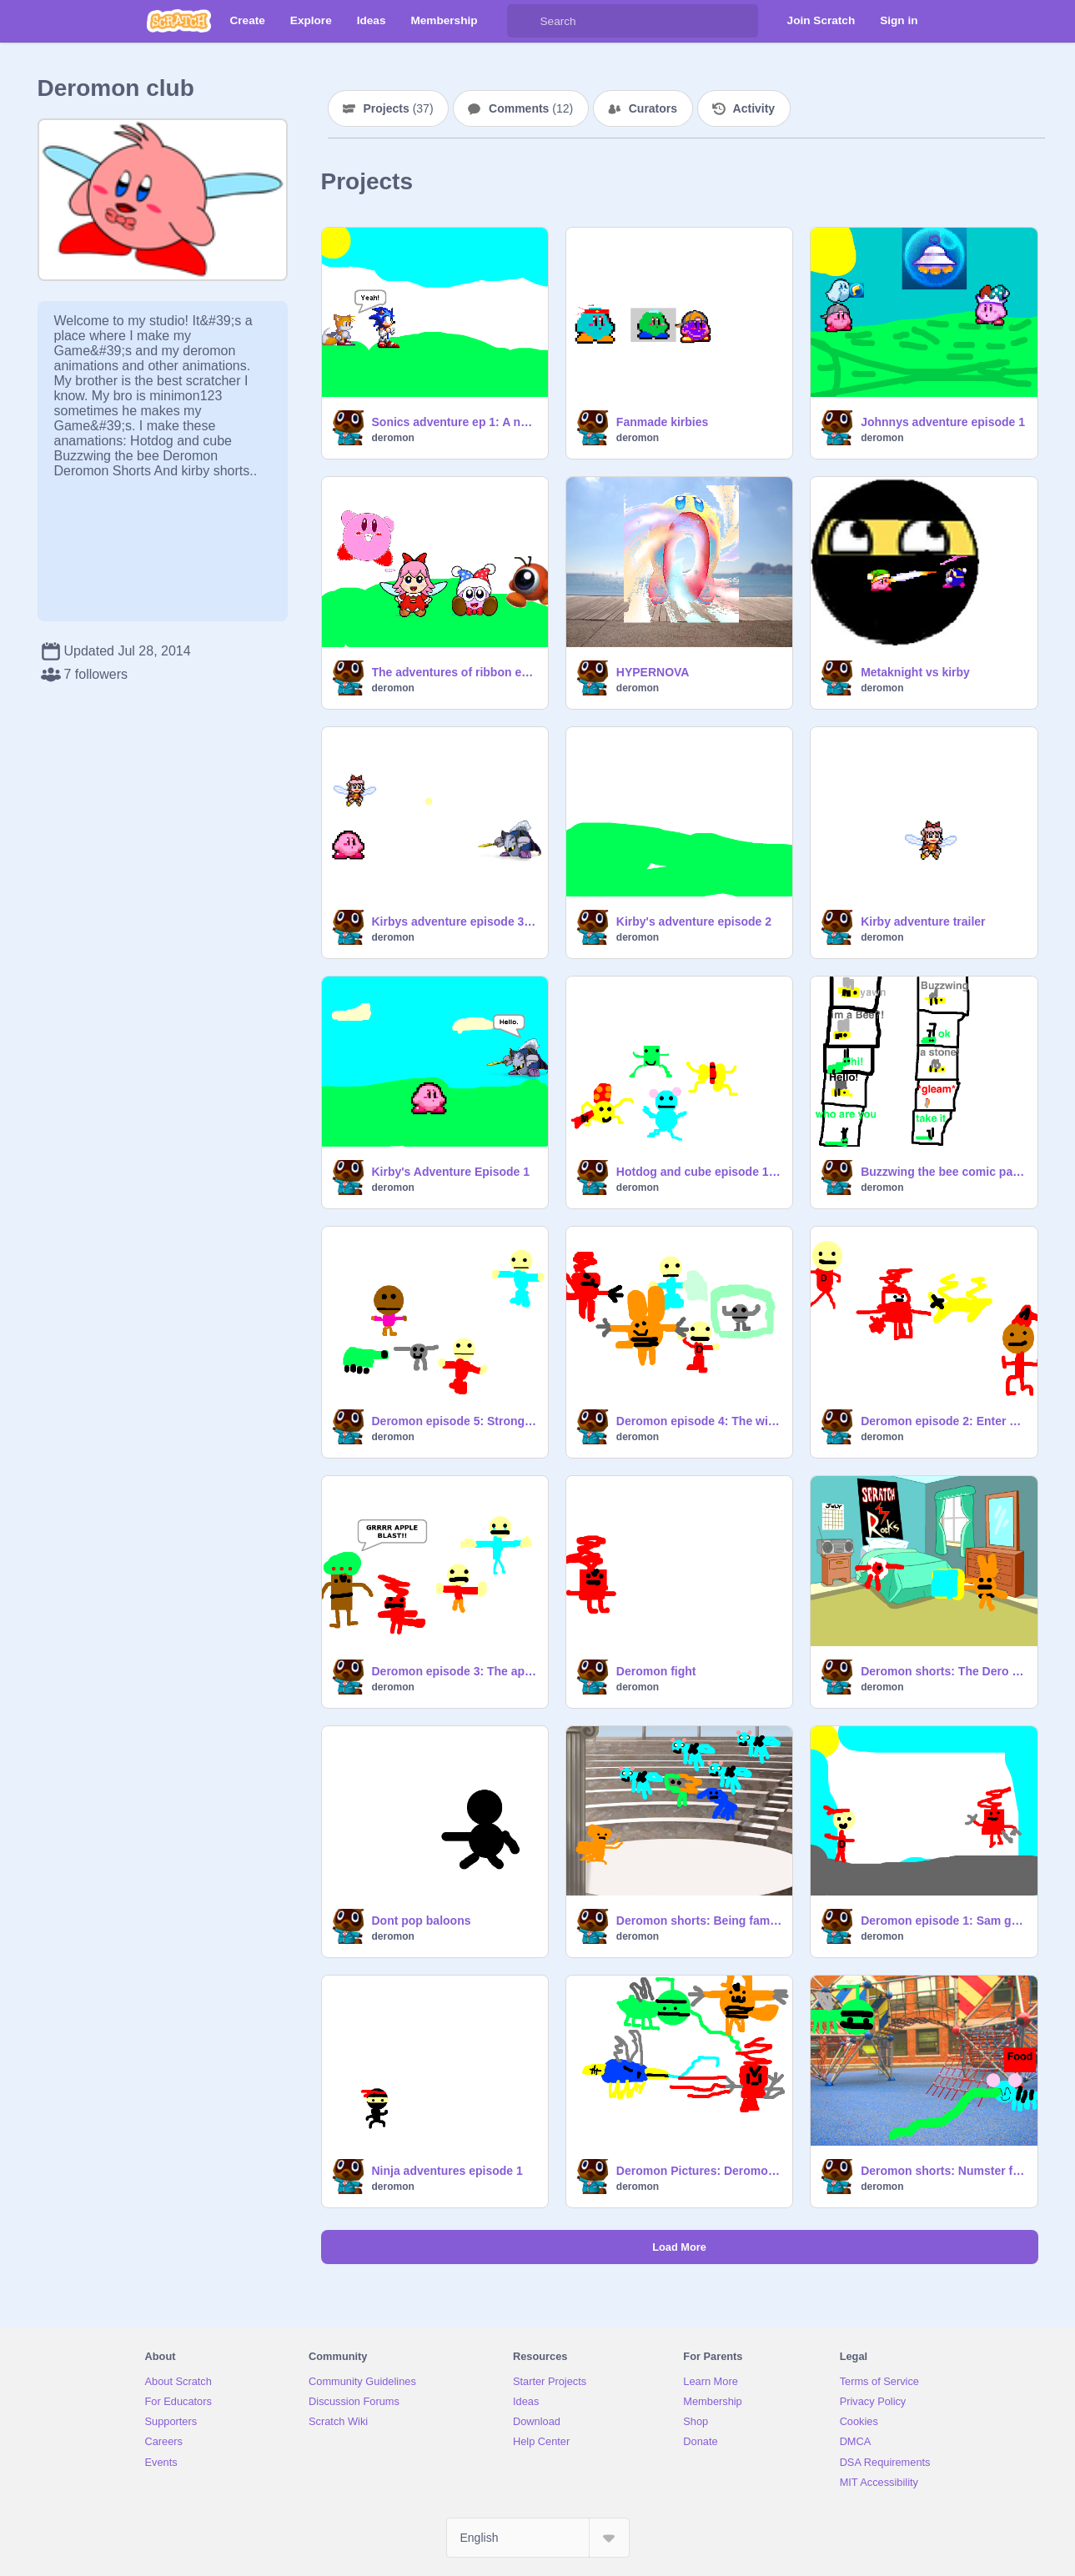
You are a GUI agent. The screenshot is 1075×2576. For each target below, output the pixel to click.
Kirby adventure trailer (923, 921)
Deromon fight (656, 1671)
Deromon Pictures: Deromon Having (699, 2170)
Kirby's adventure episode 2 (693, 921)
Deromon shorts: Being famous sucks (699, 1920)
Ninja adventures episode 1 (447, 2170)
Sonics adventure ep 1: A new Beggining (455, 422)
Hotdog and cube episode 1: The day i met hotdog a (699, 1171)
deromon (393, 438)
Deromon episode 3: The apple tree (455, 1671)
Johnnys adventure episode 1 (943, 422)
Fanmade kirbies (662, 422)
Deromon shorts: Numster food (944, 2170)
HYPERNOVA (653, 672)
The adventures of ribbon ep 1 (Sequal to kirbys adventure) (455, 672)
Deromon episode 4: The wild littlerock (699, 1421)
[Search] (523, 21)
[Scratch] (179, 21)
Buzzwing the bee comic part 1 (944, 1171)
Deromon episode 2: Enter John (944, 1421)
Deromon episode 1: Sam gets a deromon (944, 1920)
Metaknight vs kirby (915, 672)
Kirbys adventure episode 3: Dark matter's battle (455, 921)
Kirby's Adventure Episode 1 (451, 1171)
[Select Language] (538, 2538)
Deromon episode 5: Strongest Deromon (455, 1421)
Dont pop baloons (421, 1920)
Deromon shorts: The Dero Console (944, 1671)
